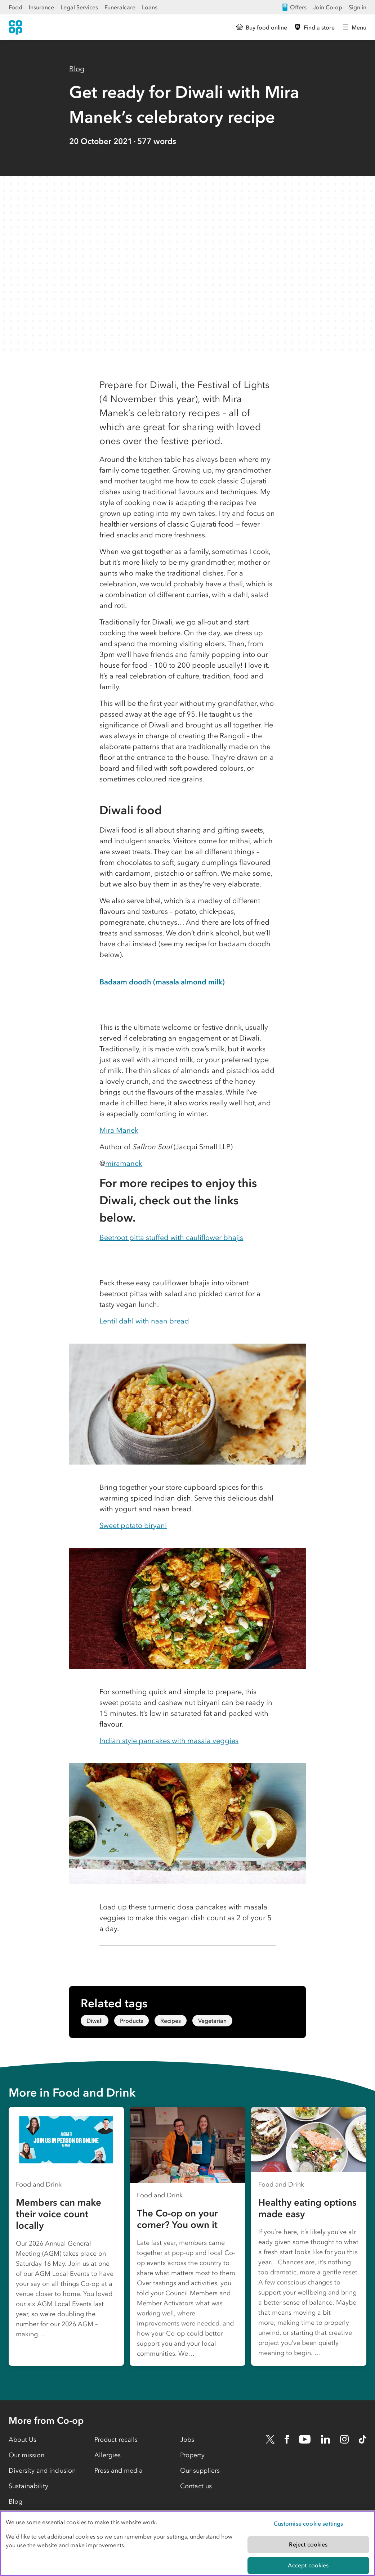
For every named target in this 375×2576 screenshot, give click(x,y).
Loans (149, 7)
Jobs (187, 2440)
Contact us (196, 2486)
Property (192, 2455)
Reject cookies (308, 2544)
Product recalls (116, 2440)
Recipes (170, 2020)
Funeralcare (119, 7)
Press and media (118, 2471)
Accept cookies (308, 2565)
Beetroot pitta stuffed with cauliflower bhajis (171, 1237)
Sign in (357, 7)
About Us (22, 2440)
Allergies (107, 2455)
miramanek (123, 1163)
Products (131, 2020)
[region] (187, 2543)
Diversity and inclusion (42, 2471)
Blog (77, 68)
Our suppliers (200, 2471)
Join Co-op (327, 7)
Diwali (94, 2020)
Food (15, 7)
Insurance (41, 7)
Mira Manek (118, 1130)
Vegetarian (212, 2020)
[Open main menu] (354, 27)
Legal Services (79, 7)
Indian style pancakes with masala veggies (168, 1740)
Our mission (26, 2455)
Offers (294, 7)
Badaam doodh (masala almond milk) (162, 982)
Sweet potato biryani (133, 1525)
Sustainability (28, 2486)
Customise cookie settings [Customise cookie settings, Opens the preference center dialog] (308, 2523)
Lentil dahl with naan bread (144, 1321)
